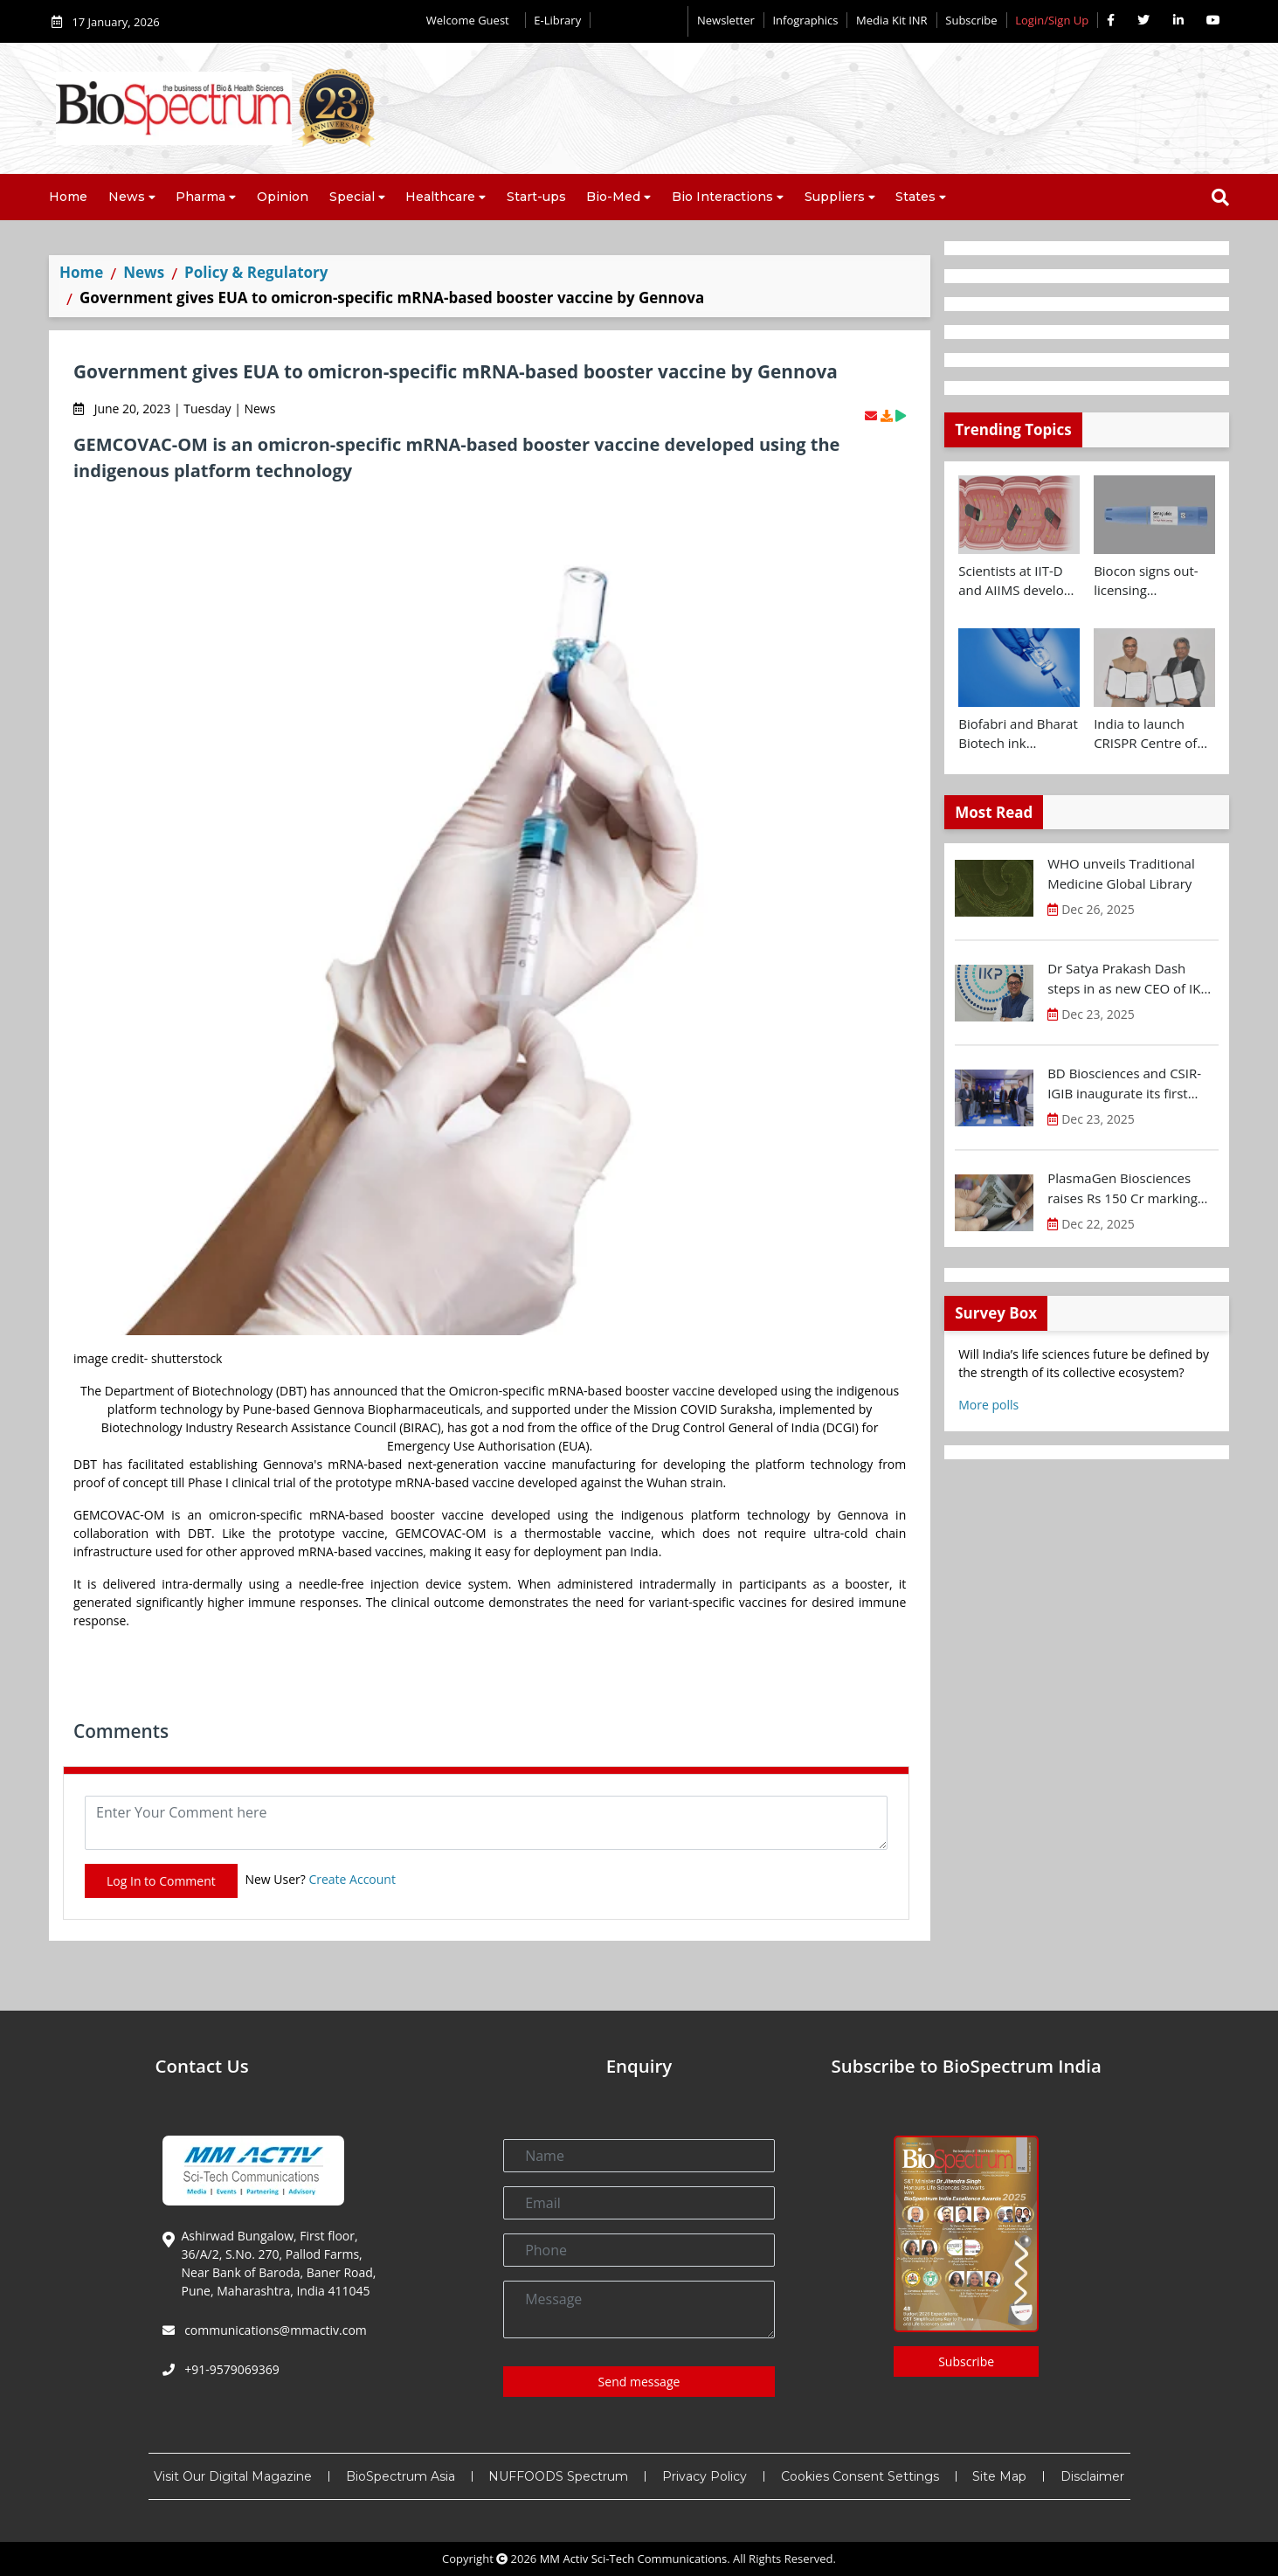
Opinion (282, 196)
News (126, 196)
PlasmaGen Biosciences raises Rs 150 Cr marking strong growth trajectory (1122, 1188)
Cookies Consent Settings (860, 2476)
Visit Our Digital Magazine (233, 2476)
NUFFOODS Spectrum (558, 2476)
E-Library (557, 20)
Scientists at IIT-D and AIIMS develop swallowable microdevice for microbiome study (1015, 581)
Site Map (999, 2476)
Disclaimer (1092, 2476)
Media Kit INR (892, 20)
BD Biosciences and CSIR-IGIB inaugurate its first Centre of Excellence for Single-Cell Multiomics (1124, 1083)
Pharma (200, 196)
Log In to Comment (161, 1881)
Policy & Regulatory (256, 272)
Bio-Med (613, 196)
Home (68, 196)
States (915, 196)
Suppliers (835, 196)
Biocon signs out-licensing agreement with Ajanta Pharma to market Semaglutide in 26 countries (1148, 581)
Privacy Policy (704, 2476)
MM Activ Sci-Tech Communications (634, 2558)
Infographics (805, 20)
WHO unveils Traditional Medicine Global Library (1121, 873)
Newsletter (726, 20)
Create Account (352, 1879)
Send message (639, 2381)
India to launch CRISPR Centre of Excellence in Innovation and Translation (1145, 734)
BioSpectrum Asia (400, 2476)
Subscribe (971, 20)
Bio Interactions (722, 196)
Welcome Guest (471, 20)
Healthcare (440, 196)
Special (352, 196)
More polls (988, 1404)
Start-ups (536, 196)
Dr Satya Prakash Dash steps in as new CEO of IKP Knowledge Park (1127, 978)
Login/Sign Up (1051, 20)
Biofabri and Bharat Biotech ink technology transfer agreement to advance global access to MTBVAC (1018, 734)
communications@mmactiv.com (274, 2330)
